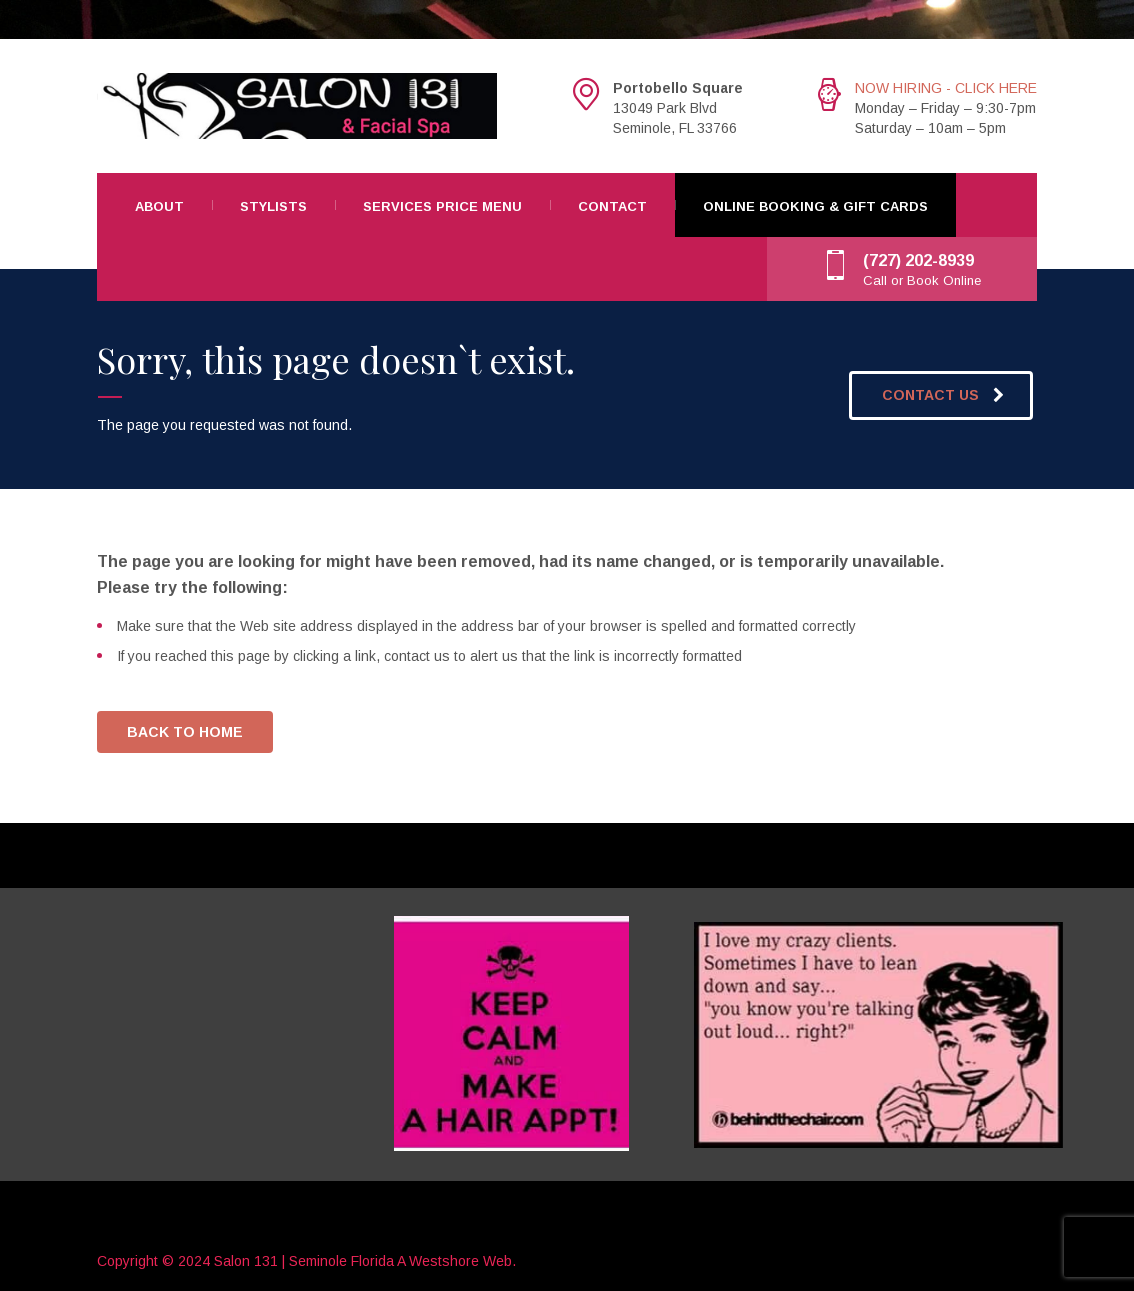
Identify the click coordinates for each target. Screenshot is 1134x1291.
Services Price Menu (442, 206)
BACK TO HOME (185, 732)
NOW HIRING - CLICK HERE (946, 88)
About (159, 206)
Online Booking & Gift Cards (815, 206)
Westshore (444, 1261)
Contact (612, 206)
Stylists (273, 206)
